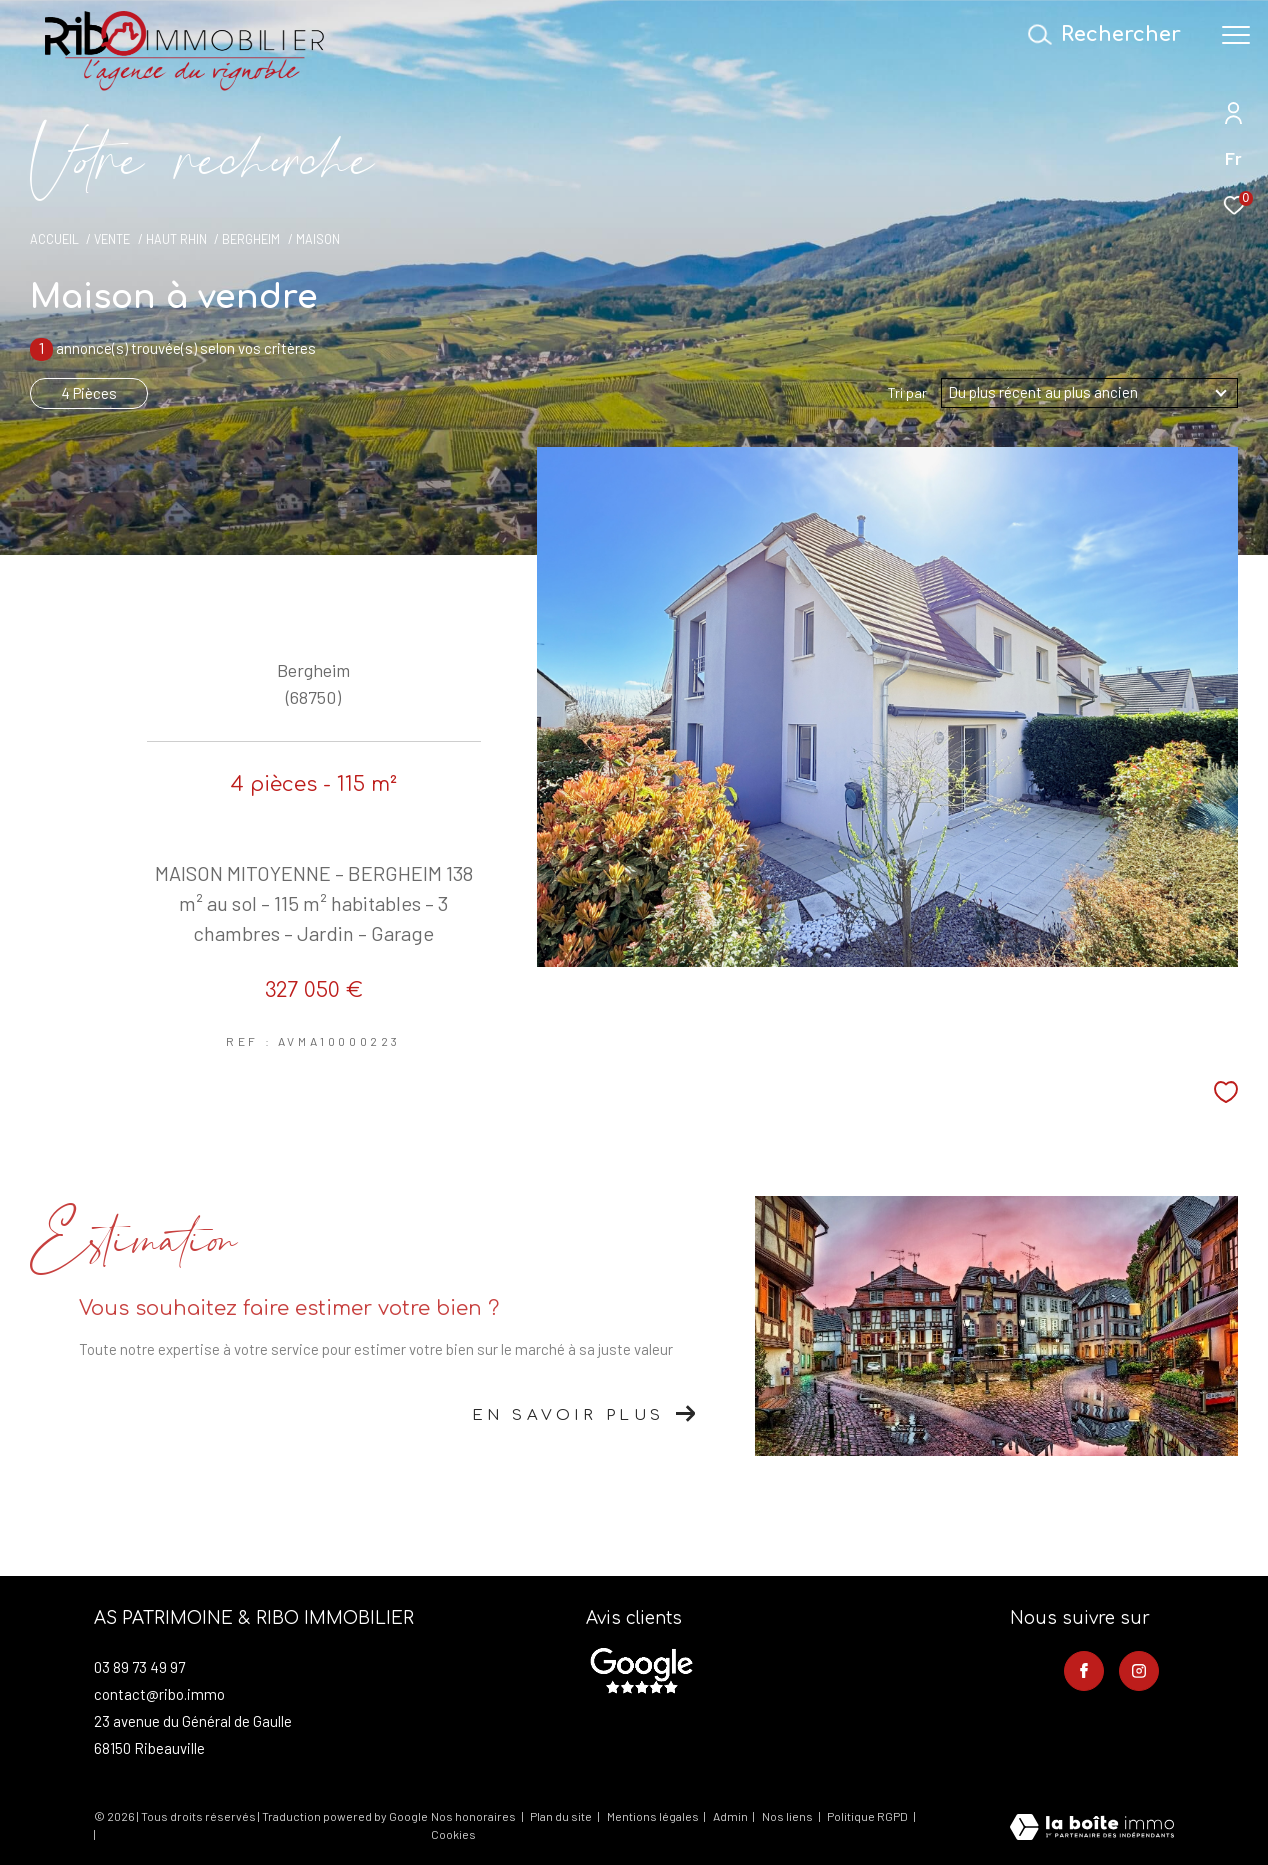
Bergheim (251, 239)
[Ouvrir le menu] (1236, 35)
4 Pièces (89, 393)
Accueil (54, 239)
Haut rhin (176, 239)
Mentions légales (654, 1816)
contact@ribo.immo (159, 1694)
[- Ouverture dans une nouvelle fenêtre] (641, 1671)
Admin (731, 1816)
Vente (112, 239)
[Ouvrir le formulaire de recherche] (1110, 34)
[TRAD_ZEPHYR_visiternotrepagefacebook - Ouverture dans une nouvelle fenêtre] (1084, 1671)
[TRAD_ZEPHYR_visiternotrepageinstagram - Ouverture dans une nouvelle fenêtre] (1139, 1671)
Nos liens (788, 1816)
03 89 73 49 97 (139, 1667)
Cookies (453, 1834)
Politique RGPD (867, 1816)
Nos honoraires (473, 1816)
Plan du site (562, 1816)
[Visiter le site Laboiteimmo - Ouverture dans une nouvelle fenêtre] (1092, 1828)
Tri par (907, 393)
